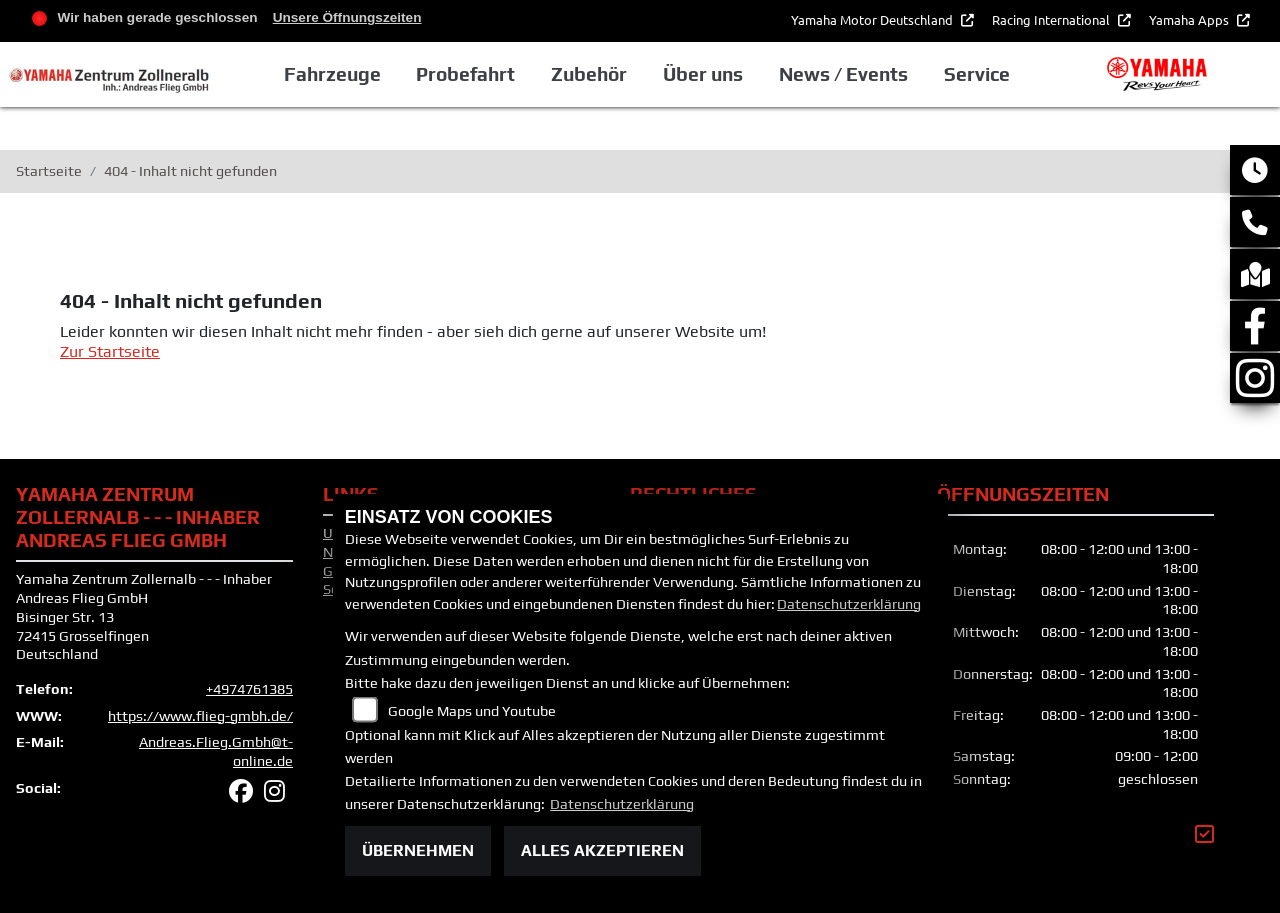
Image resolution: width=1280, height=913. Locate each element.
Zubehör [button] (589, 74)
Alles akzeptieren (602, 850)
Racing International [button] (1052, 19)
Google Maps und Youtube (472, 711)
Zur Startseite (110, 351)
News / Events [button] (843, 74)
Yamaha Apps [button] (1190, 19)
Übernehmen (418, 850)
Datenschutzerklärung (849, 604)
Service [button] (977, 74)
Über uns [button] (703, 74)
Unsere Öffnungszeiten (347, 17)
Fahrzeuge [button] (332, 74)
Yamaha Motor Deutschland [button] (873, 19)
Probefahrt (465, 74)
